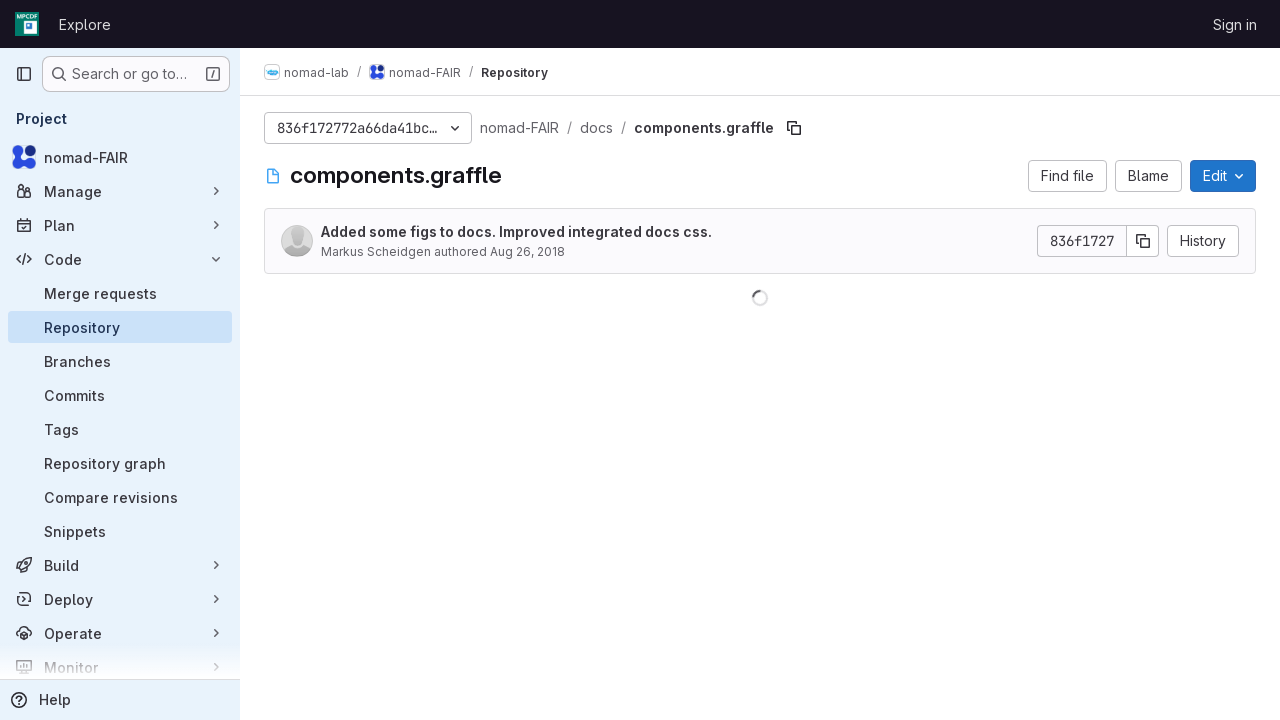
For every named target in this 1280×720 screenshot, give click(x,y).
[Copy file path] (794, 128)
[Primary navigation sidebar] (24, 74)
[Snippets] (120, 531)
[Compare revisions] (120, 497)
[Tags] (120, 429)
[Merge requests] (120, 293)
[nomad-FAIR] (120, 157)
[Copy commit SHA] (1143, 241)
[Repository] (120, 327)
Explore (85, 24)
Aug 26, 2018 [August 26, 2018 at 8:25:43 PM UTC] (527, 251)
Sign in (1235, 24)
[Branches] (120, 361)
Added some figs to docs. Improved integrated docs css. (516, 231)
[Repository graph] (120, 463)
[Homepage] (27, 24)
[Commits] (120, 395)
